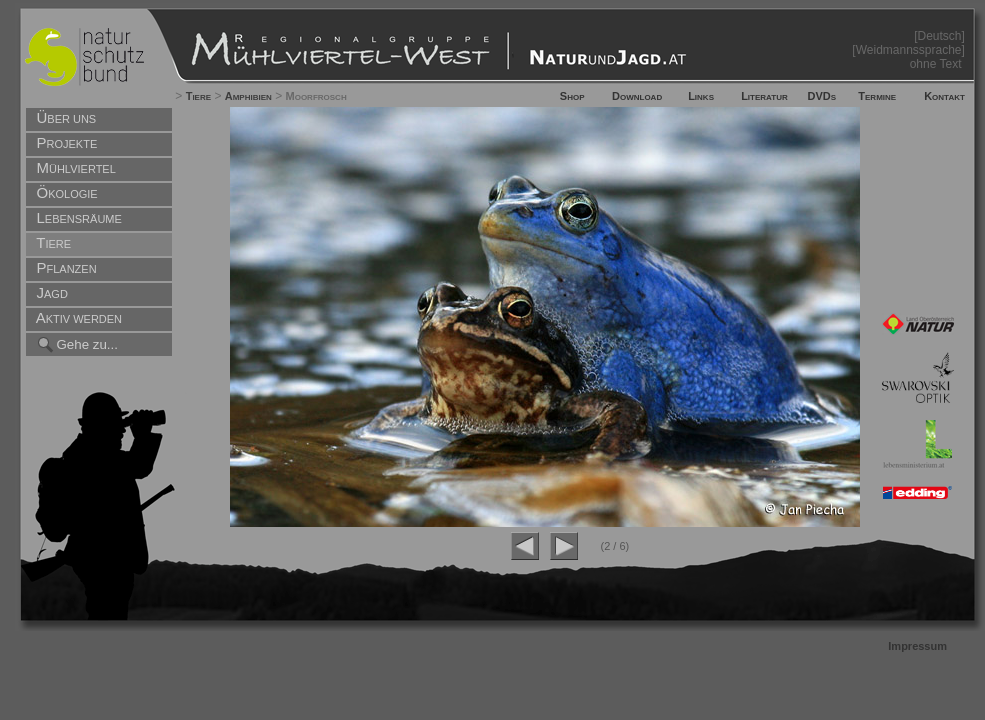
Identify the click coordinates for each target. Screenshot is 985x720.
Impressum (917, 646)
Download (637, 96)
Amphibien (248, 96)
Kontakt (944, 96)
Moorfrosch (316, 96)
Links (701, 96)
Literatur (764, 96)
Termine (877, 96)
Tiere (198, 96)
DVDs (821, 96)
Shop (572, 96)
